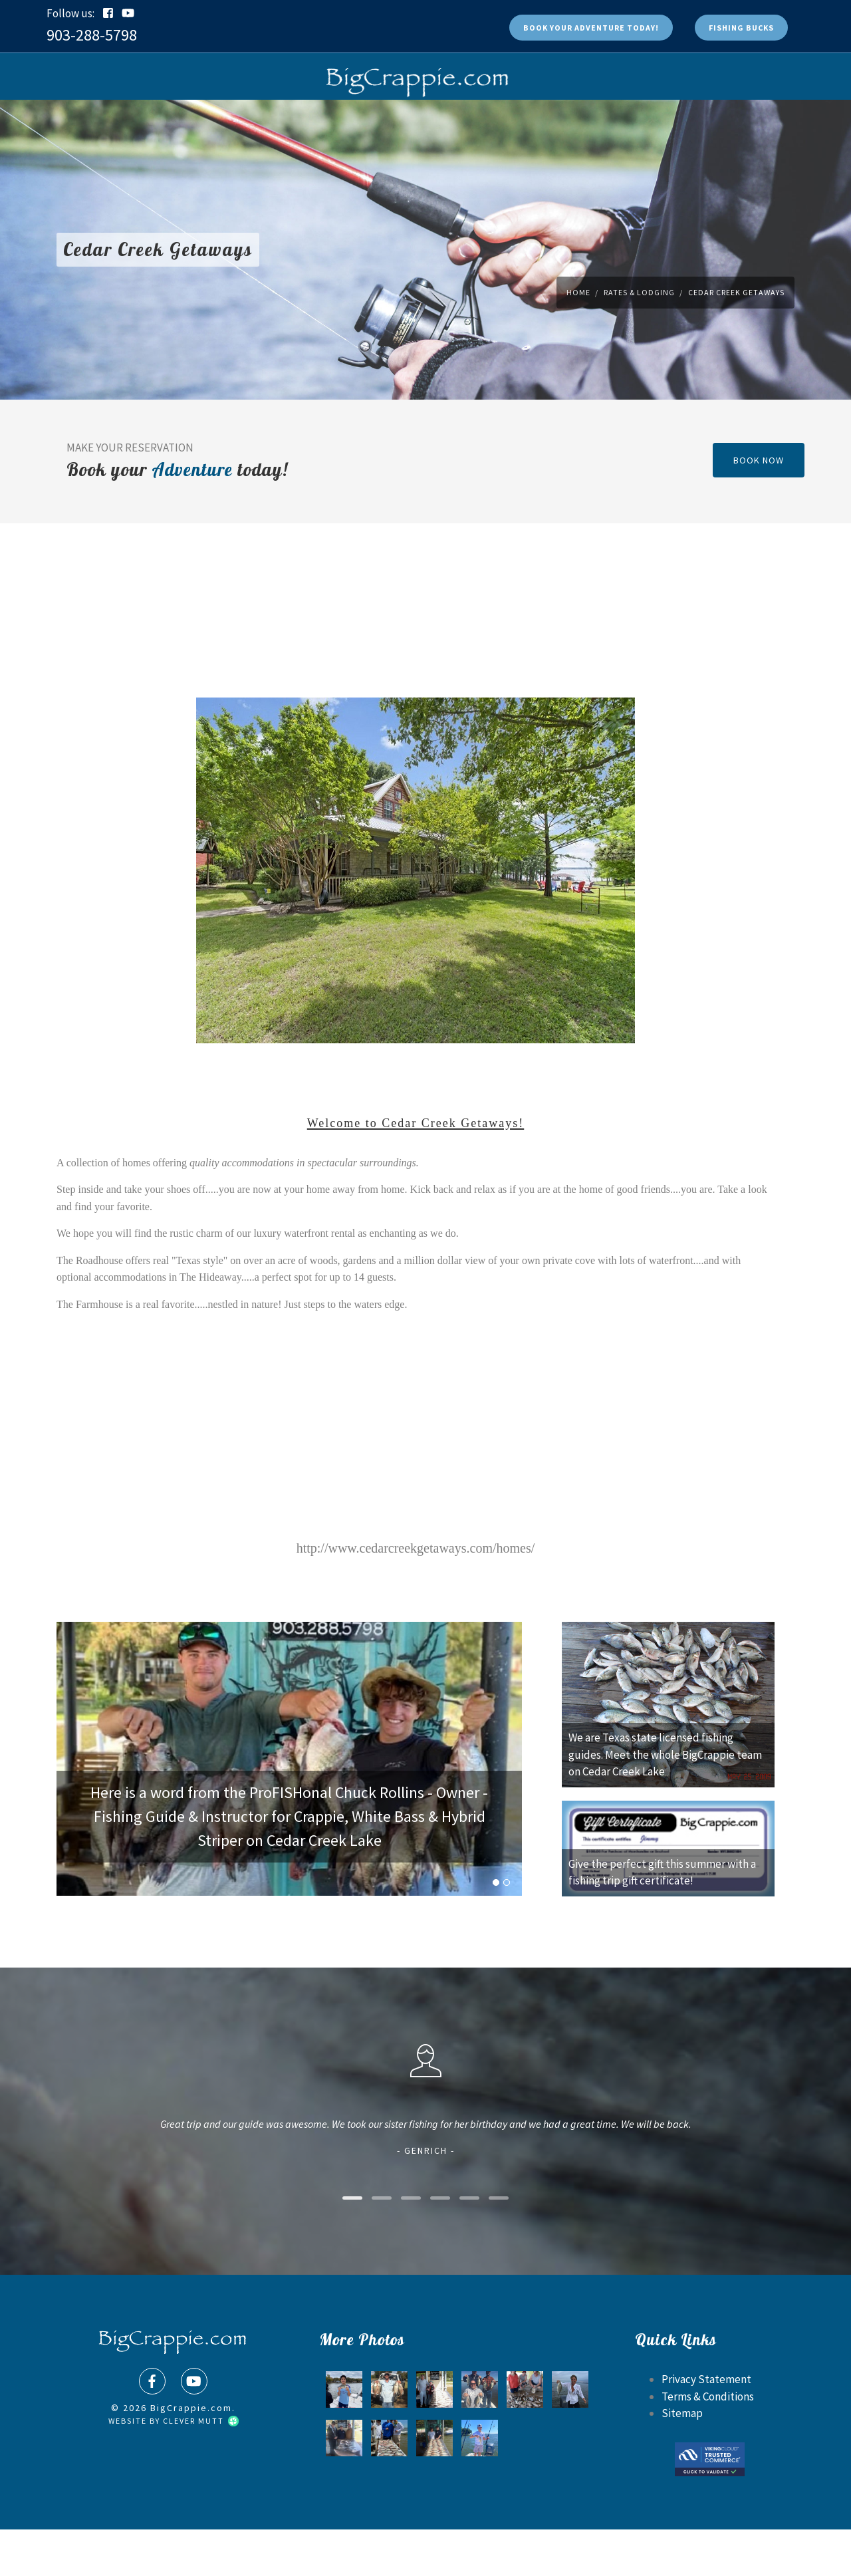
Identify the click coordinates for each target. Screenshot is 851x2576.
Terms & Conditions (708, 2443)
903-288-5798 (92, 35)
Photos (365, 122)
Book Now (222, 122)
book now (758, 507)
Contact (635, 122)
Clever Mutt (200, 2467)
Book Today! (591, 28)
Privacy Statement (706, 2425)
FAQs (316, 122)
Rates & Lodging (447, 122)
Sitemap (682, 2459)
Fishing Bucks (741, 28)
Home (578, 339)
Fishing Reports (553, 122)
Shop (274, 122)
